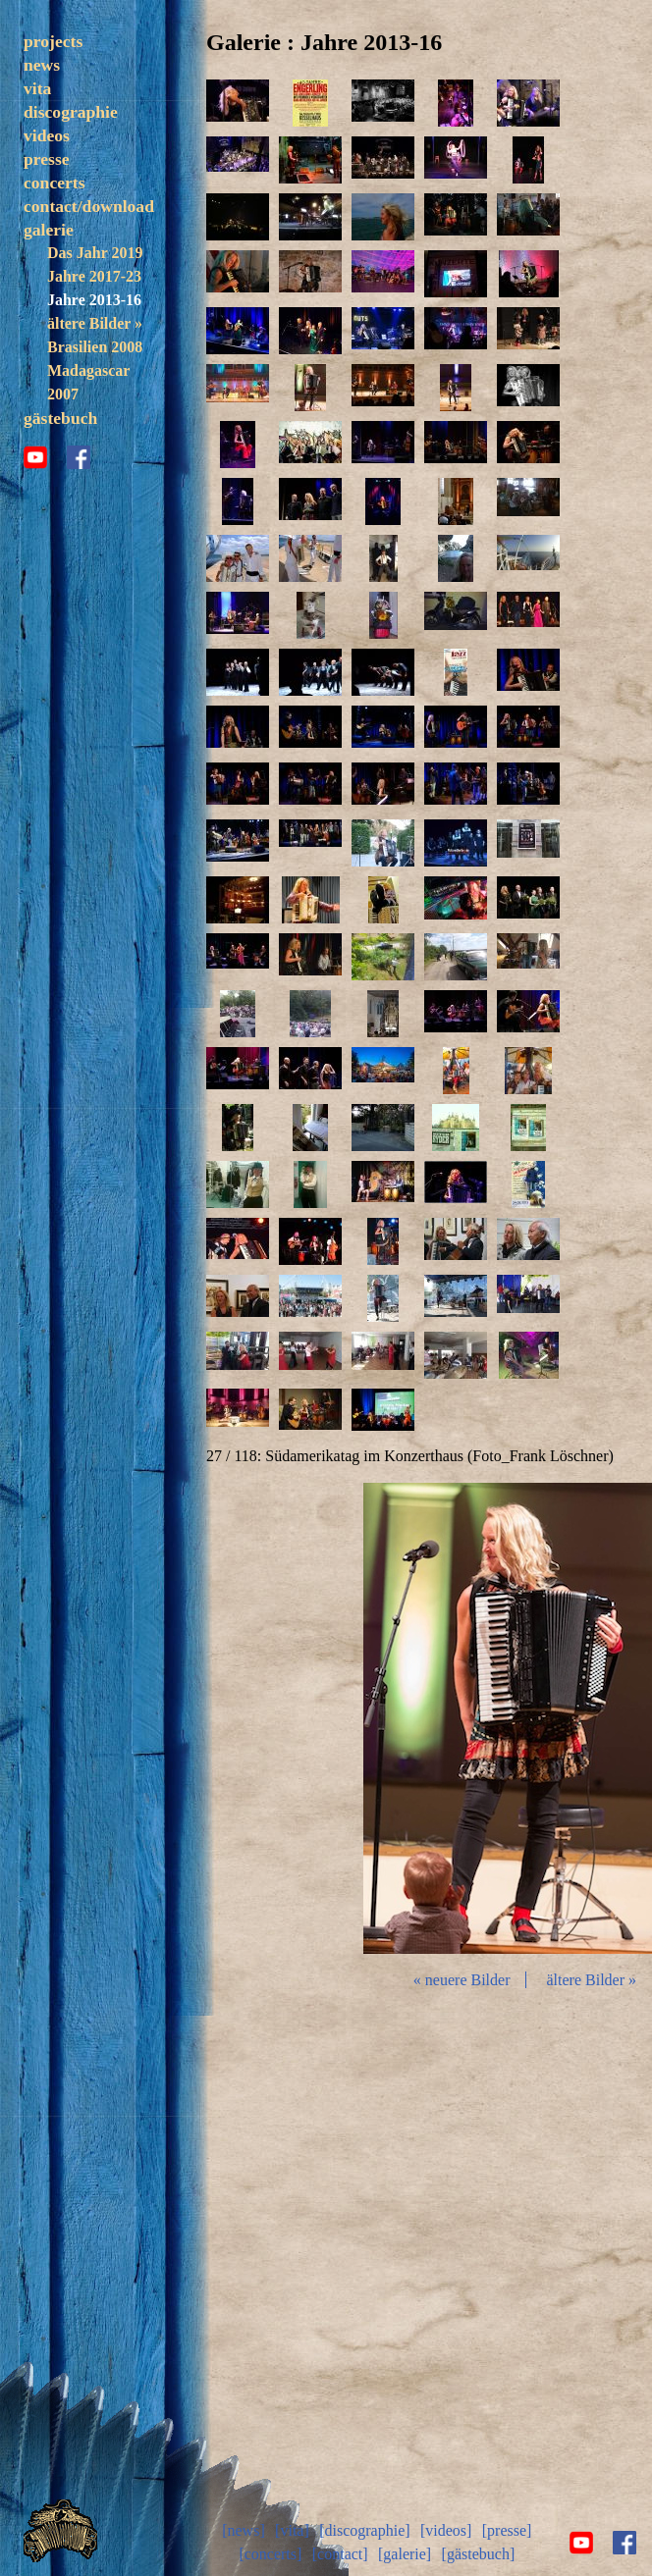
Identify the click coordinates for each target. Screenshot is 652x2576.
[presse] (507, 2530)
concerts (54, 231)
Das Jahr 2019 (94, 301)
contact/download (89, 255)
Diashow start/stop (519, 1718)
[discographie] (364, 2530)
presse (47, 208)
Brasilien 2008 (94, 396)
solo (60, 64)
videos (47, 184)
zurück (310, 1718)
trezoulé (74, 87)
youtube (35, 506)
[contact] (340, 2554)
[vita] (292, 2530)
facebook (78, 506)
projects (53, 41)
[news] (243, 2530)
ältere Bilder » (94, 372)
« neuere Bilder (462, 1979)
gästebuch (60, 467)
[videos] (445, 2530)
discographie (71, 161)
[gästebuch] (479, 2554)
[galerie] (404, 2554)
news (42, 114)
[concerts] (270, 2554)
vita (37, 137)
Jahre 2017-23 (94, 325)
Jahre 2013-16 (94, 349)
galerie (49, 279)
